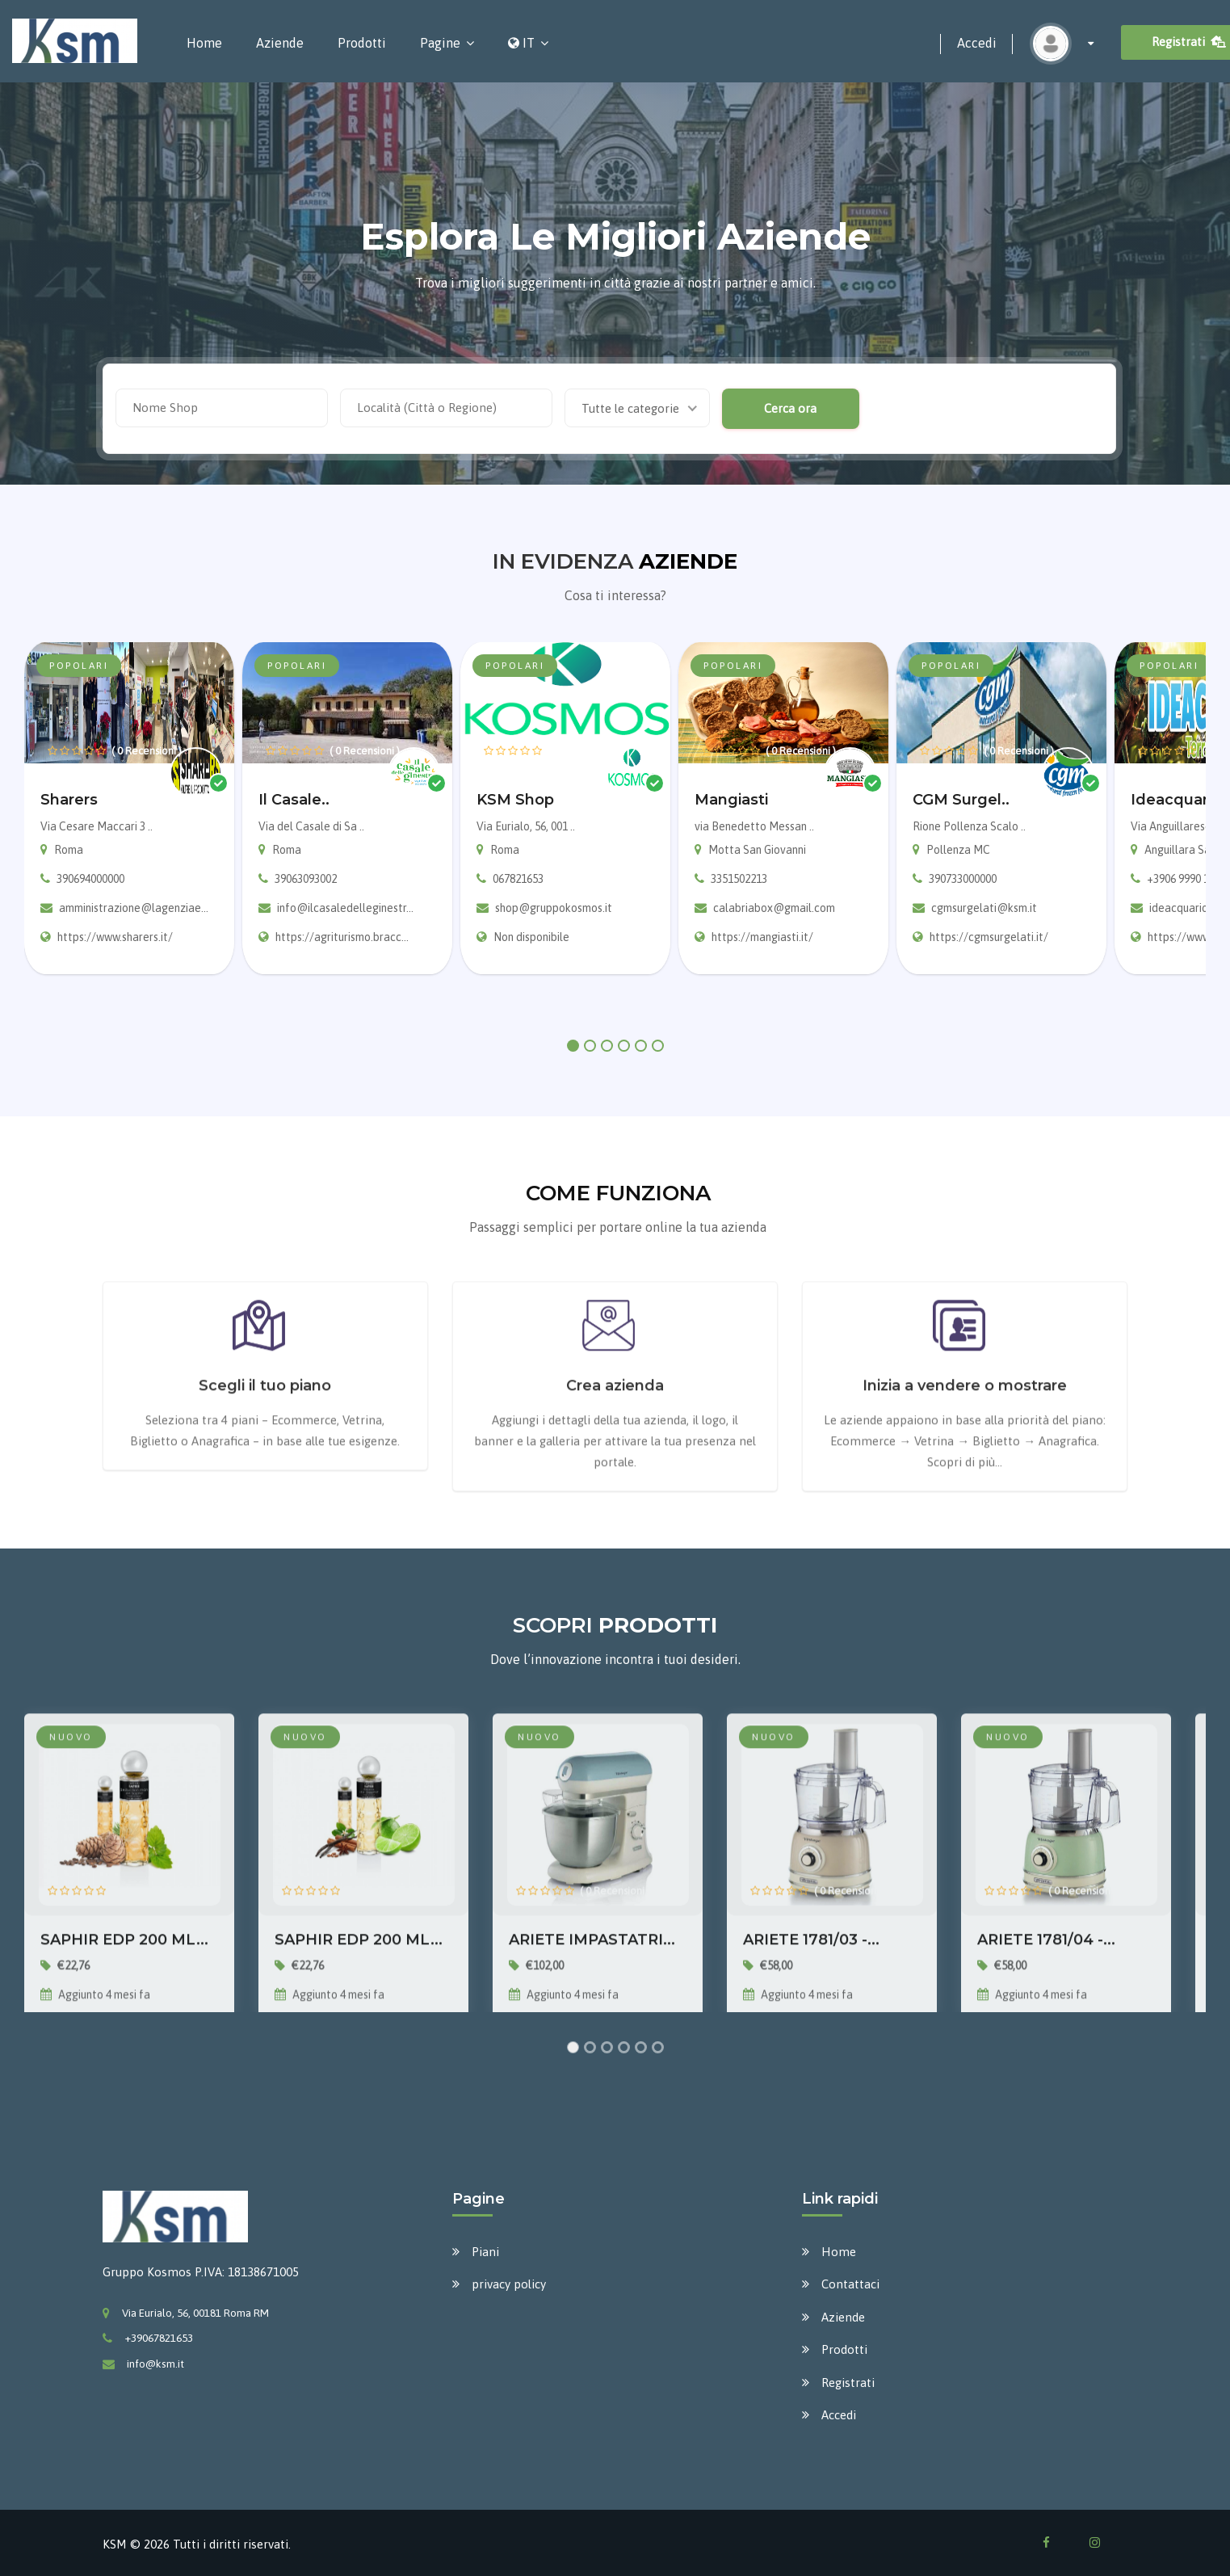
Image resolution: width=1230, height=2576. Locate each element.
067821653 (518, 878)
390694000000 (90, 878)
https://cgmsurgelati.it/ (989, 937)
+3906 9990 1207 (1186, 878)
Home (204, 43)
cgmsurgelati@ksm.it (984, 907)
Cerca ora (788, 408)
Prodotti (362, 43)
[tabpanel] (129, 808)
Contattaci (850, 2284)
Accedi (977, 43)
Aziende (280, 43)
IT (521, 43)
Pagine (440, 43)
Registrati (848, 2382)
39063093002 (306, 878)
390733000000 (963, 878)
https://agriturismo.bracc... (342, 937)
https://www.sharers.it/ (115, 937)
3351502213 (739, 878)
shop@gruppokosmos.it (553, 907)
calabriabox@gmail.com (774, 907)
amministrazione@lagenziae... (133, 907)
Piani (485, 2252)
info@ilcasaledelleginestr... (345, 907)
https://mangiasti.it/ (762, 937)
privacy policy (509, 2284)
